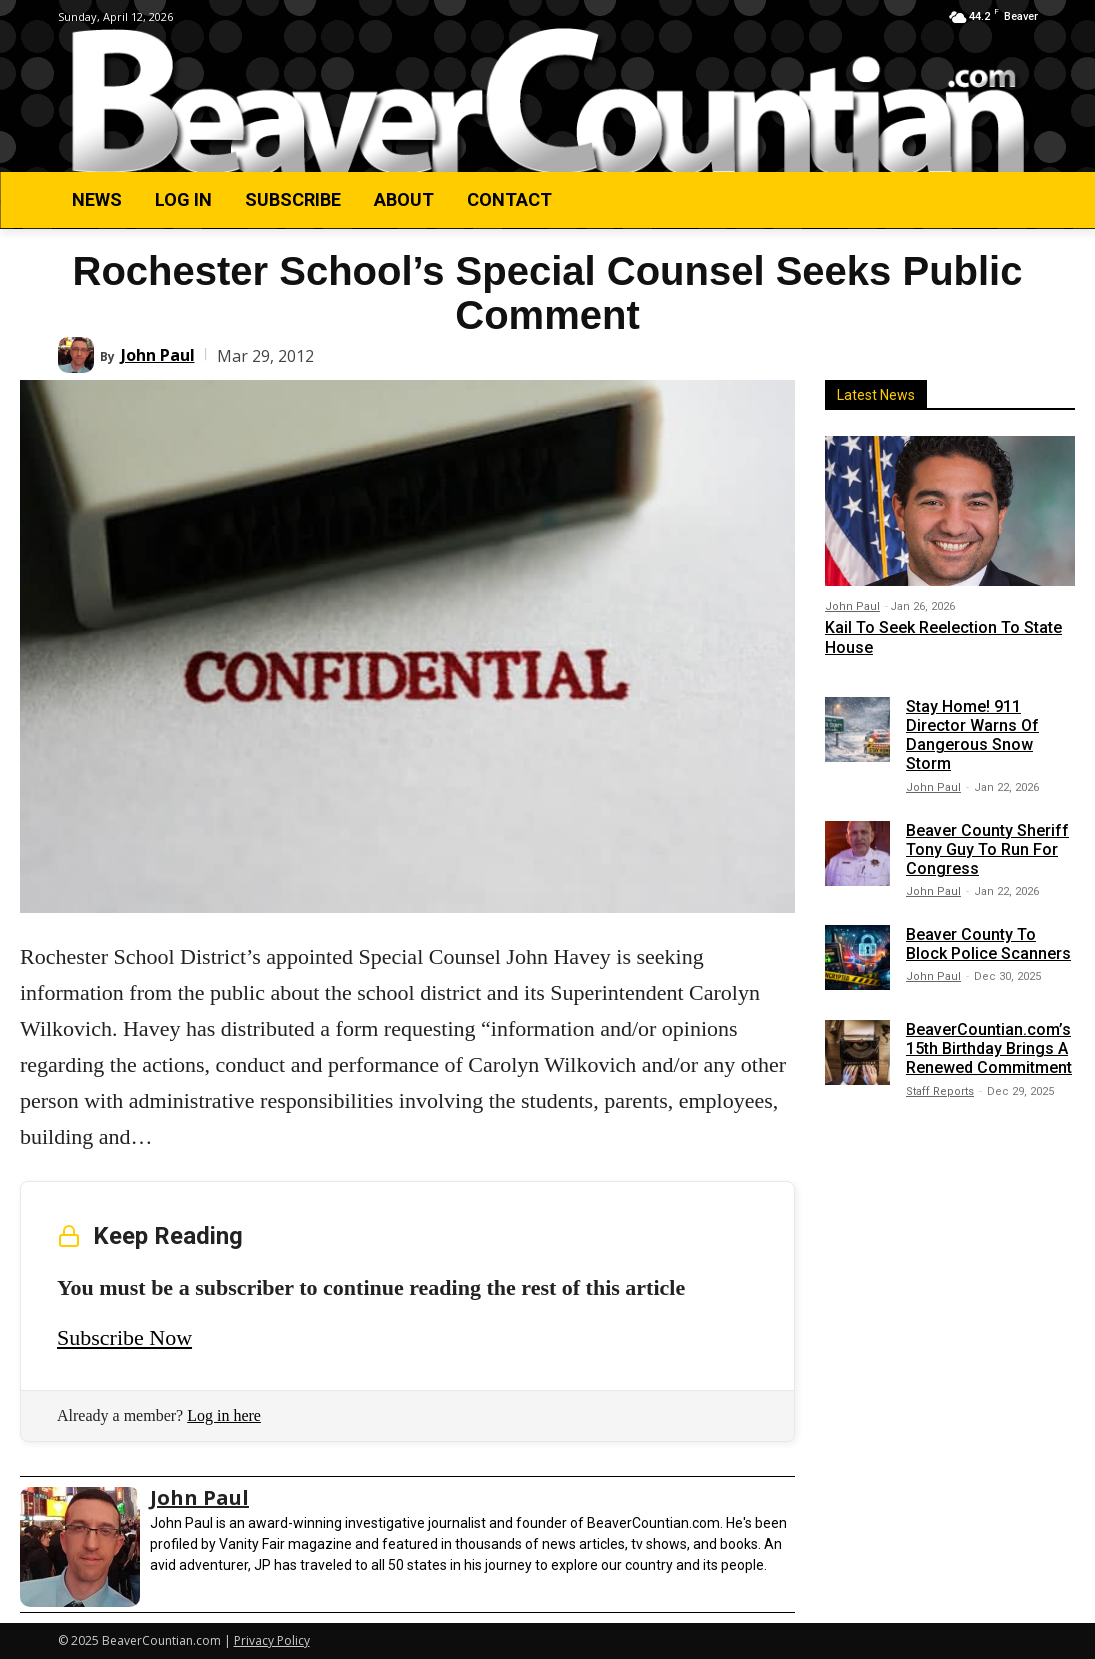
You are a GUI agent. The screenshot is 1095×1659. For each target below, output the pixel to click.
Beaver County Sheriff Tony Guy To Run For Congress (987, 848)
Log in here (224, 1415)
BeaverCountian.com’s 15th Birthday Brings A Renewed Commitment (989, 1048)
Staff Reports (940, 1091)
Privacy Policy (272, 1640)
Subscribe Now (124, 1337)
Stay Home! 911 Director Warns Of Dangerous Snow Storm (972, 735)
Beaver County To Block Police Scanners (988, 944)
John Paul (158, 355)
